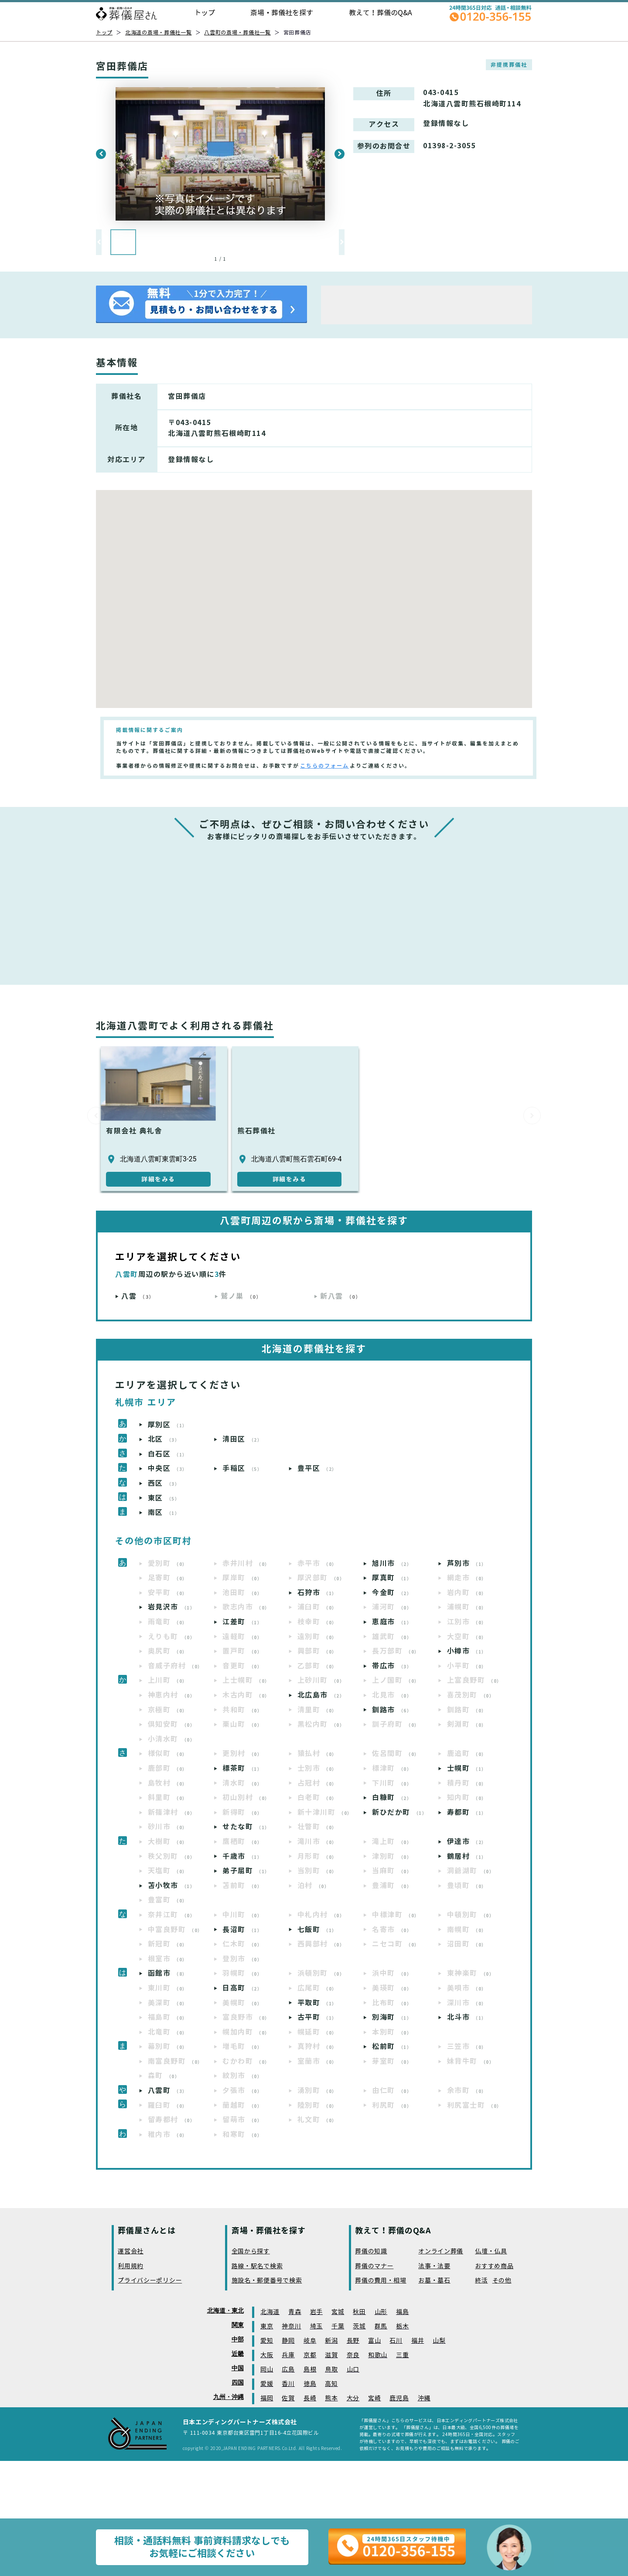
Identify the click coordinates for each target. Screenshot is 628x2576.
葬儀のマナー (374, 2266)
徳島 (310, 2384)
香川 (288, 2384)
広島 (288, 2369)
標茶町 (242, 1768)
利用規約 (130, 2266)
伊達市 (467, 1841)
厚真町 (392, 1577)
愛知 (266, 2341)
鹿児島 (399, 2398)
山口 (353, 2369)
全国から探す (251, 2251)
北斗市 (467, 2017)
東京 (266, 2326)
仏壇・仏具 (491, 2251)
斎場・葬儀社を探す (281, 13)
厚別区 (168, 1424)
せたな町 (246, 1826)
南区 (164, 1512)
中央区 (168, 1468)
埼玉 (316, 2326)
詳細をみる (158, 1179)
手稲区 (242, 1468)
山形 (381, 2312)
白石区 (168, 1454)
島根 (310, 2369)
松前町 (392, 2046)
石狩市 (317, 1592)
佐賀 (288, 2398)
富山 (374, 2341)
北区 (164, 1439)
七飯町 (317, 1929)
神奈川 (291, 2326)
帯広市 (392, 1666)
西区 (164, 1483)
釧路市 (392, 1710)
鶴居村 (467, 1856)
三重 (402, 2355)
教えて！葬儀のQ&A (380, 13)
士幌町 (467, 1768)
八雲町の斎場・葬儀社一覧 (237, 32)
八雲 (137, 1296)
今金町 (392, 1592)
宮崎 (374, 2398)
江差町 (242, 1622)
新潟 (331, 2341)
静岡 (288, 2341)
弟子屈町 (246, 1870)
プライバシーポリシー (150, 2280)
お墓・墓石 (434, 2280)
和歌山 (377, 2355)
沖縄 (424, 2398)
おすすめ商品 (494, 2266)
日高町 (242, 1988)
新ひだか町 (399, 1812)
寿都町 (467, 1812)
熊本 (331, 2398)
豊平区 (317, 1468)
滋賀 (331, 2355)
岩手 (316, 2312)
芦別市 (467, 1563)
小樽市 (467, 1651)
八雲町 (168, 2090)
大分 (353, 2398)
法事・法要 (434, 2266)
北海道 (270, 2312)
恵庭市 (392, 1622)
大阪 (266, 2355)
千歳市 (242, 1856)
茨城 (359, 2326)
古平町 (317, 2017)
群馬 (381, 2326)
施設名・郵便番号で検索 (267, 2280)
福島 (402, 2312)
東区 (164, 1498)
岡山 (266, 2369)
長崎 (310, 2398)
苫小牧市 (171, 1885)
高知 (331, 2384)
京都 (310, 2355)
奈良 (353, 2355)
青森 (294, 2312)
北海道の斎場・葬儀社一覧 (158, 32)
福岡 (266, 2398)
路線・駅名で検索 (257, 2266)
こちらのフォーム (324, 765)
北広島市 (321, 1695)
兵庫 (288, 2355)
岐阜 (310, 2341)
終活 (481, 2280)
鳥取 (331, 2369)
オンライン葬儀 (440, 2251)
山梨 (439, 2341)
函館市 (168, 1973)
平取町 (317, 2003)
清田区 (242, 1439)
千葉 (337, 2326)
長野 (353, 2341)
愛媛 (266, 2384)
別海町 (392, 2017)
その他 (502, 2280)
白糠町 (392, 1797)
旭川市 (392, 1563)
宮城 (337, 2312)
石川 (395, 2341)
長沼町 (242, 1929)
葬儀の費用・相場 (380, 2280)
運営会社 (130, 2251)
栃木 (402, 2326)
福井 (417, 2341)
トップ (204, 13)
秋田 (359, 2312)
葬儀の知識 (371, 2251)
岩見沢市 (171, 1607)
